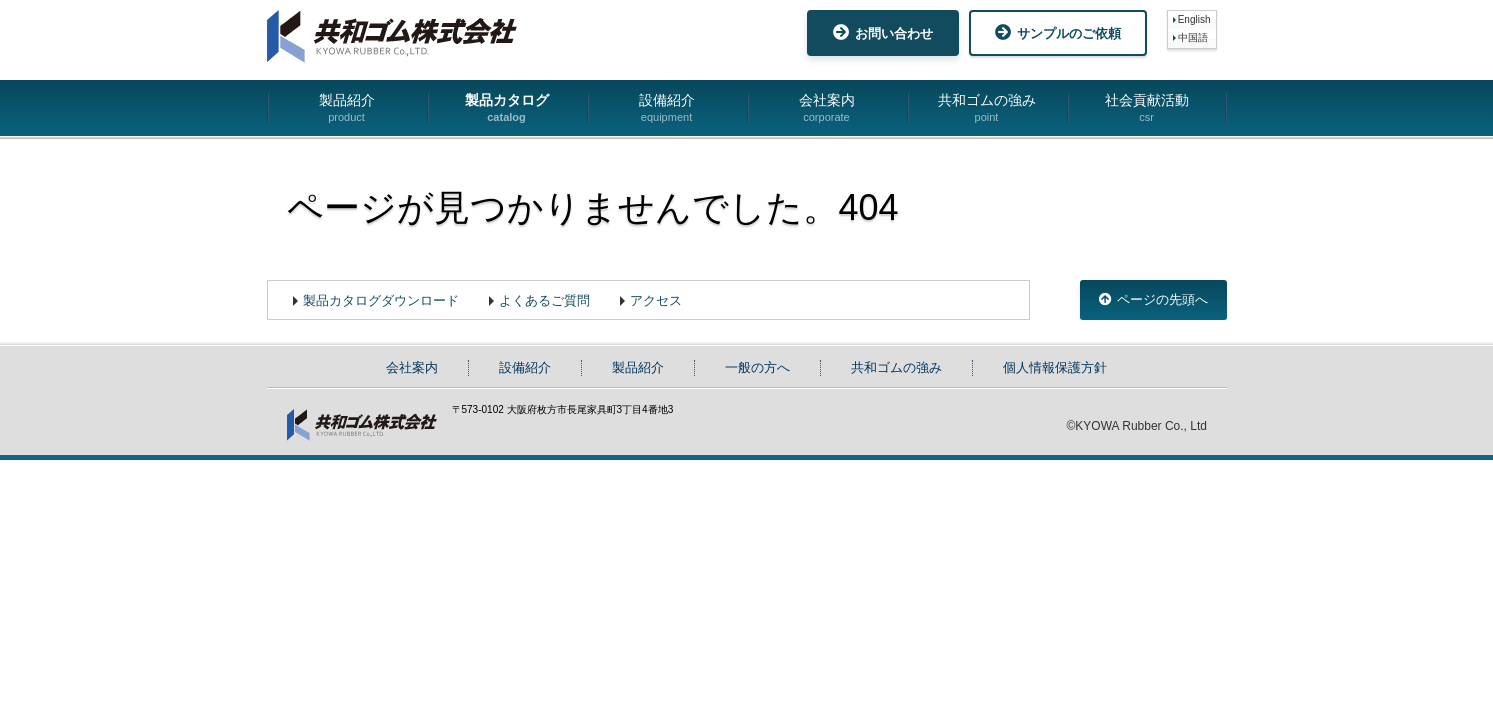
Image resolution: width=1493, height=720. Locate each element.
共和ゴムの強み (987, 108)
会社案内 (827, 108)
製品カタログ (507, 108)
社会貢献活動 (1147, 108)
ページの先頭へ (1153, 299)
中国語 (1193, 37)
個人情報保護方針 (1055, 367)
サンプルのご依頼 (1058, 32)
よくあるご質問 (544, 300)
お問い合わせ (883, 32)
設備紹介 (667, 108)
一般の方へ (757, 367)
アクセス (656, 300)
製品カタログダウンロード (381, 300)
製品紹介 (347, 108)
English (1194, 19)
